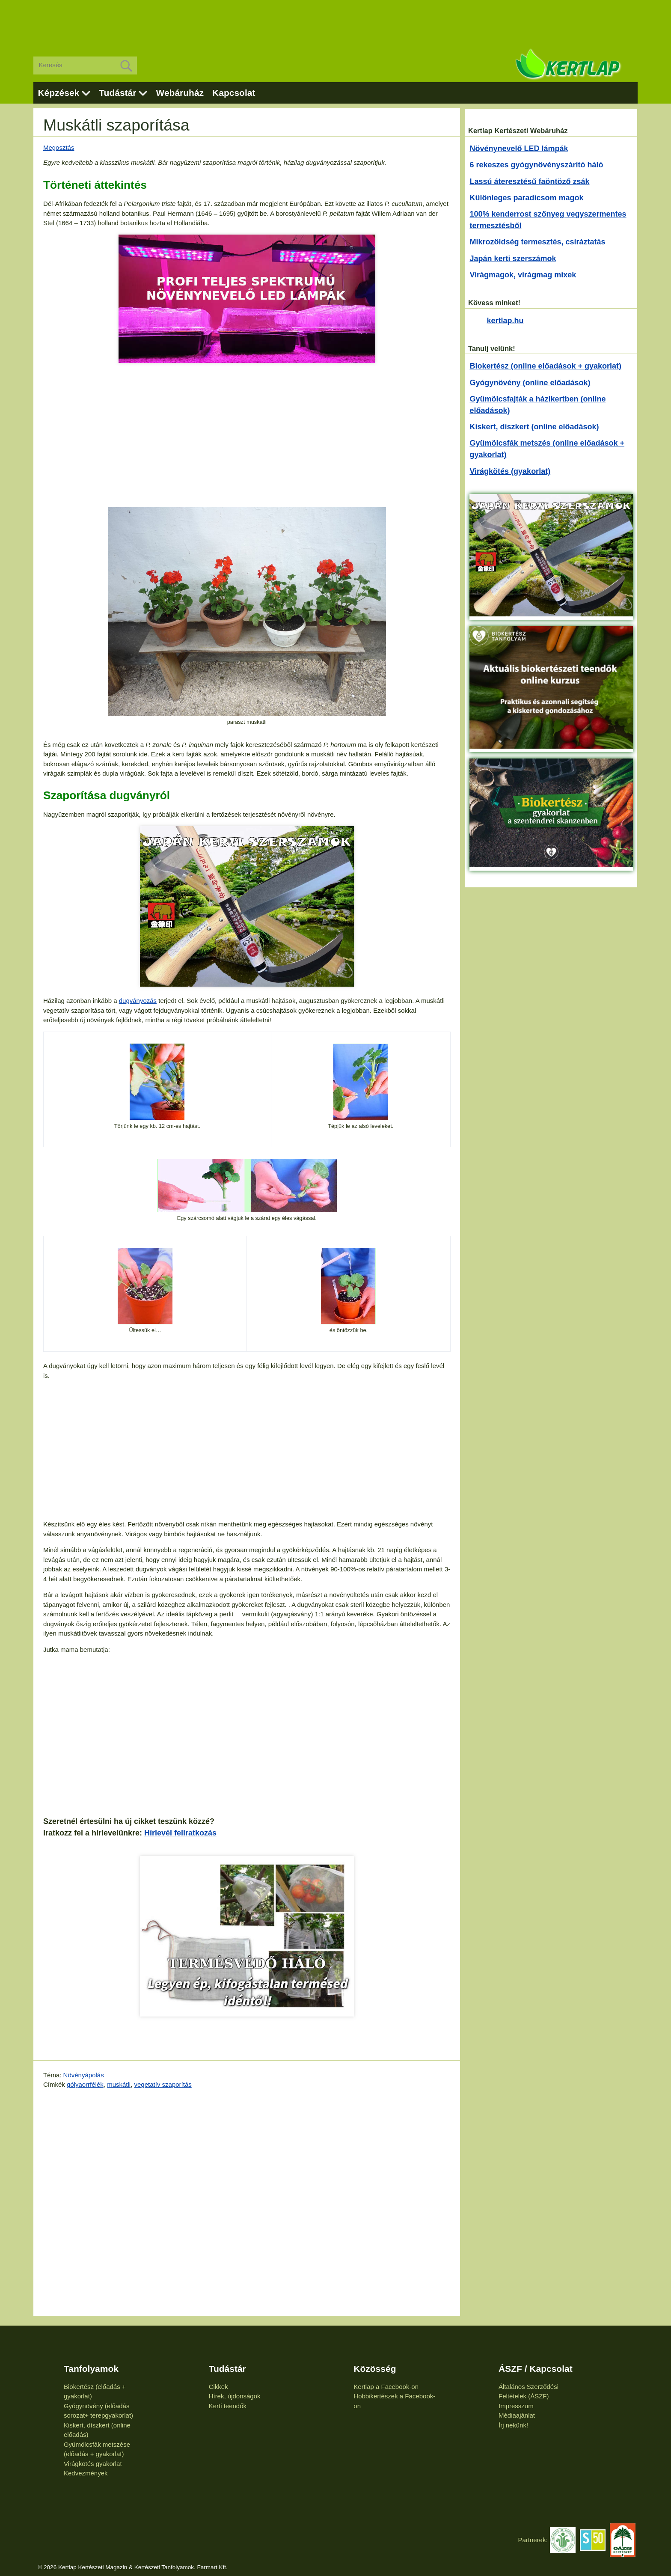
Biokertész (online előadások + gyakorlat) (545, 366)
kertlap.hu (505, 320)
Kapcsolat (233, 93)
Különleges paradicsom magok (526, 197)
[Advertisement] (335, 21)
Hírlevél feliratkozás (180, 1833)
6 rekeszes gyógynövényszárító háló (536, 165)
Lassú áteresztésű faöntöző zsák (529, 181)
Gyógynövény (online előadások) (529, 382)
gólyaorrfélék (85, 2084)
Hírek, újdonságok (235, 2396)
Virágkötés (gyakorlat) (509, 471)
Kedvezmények (86, 2473)
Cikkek (218, 2386)
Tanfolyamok (91, 2369)
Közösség (374, 2369)
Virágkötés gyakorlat (93, 2463)
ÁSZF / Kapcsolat (536, 2369)
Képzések (58, 93)
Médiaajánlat (517, 2415)
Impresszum (516, 2405)
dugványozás (138, 1000)
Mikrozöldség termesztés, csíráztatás (537, 242)
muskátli (119, 2084)
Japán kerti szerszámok (512, 258)
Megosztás (58, 147)
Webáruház (180, 93)
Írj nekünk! (513, 2425)
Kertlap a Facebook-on (386, 2386)
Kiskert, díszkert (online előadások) (534, 426)
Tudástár (117, 93)
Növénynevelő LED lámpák (518, 148)
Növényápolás (83, 2075)
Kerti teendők (227, 2405)
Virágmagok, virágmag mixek (522, 275)
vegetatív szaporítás (163, 2084)
